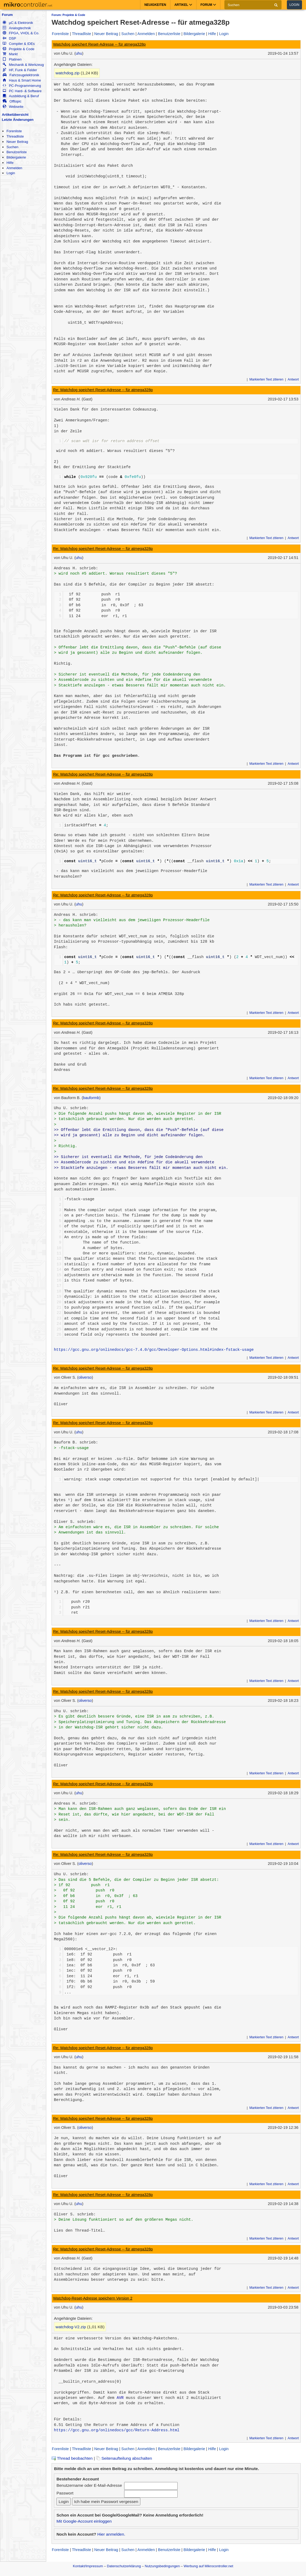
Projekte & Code (18, 49)
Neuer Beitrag (17, 142)
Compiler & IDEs (19, 44)
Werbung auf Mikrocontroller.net (208, 2566)
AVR (120, 2397)
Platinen (12, 59)
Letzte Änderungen (17, 120)
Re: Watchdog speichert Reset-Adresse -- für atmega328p (103, 390)
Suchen (12, 147)
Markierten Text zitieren (266, 379)
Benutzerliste (16, 152)
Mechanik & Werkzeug (23, 65)
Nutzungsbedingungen (162, 2566)
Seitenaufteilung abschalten (124, 2458)
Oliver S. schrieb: (75, 1521)
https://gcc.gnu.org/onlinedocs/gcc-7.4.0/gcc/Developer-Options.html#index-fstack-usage (154, 1349)
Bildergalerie (16, 157)
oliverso (85, 1377)
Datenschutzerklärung (124, 2566)
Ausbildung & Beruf (21, 96)
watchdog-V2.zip (71, 2327)
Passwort (64, 2493)
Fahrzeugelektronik (21, 75)
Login (294, 5)
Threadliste (15, 136)
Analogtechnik (17, 28)
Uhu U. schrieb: (71, 1108)
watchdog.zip (67, 73)
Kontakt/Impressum (88, 2566)
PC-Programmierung (22, 86)
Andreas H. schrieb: (76, 568)
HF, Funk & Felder (20, 70)
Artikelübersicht (15, 115)
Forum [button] (208, 5)
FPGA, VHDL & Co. (21, 33)
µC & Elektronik (18, 23)
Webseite (13, 107)
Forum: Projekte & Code (68, 14)
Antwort (293, 379)
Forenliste (14, 131)
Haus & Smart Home (22, 80)
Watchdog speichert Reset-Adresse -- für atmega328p (99, 44)
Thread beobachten (72, 2458)
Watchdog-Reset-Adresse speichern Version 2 (92, 2298)
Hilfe (9, 163)
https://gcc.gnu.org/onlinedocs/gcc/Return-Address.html (116, 2430)
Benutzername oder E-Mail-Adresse (89, 2485)
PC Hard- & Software (22, 91)
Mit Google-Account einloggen (84, 2521)
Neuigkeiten (155, 5)
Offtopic (12, 101)
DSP (9, 38)
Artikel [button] (183, 5)
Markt (10, 54)
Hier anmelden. (111, 2534)
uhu (79, 53)
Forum (7, 15)
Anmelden (14, 168)
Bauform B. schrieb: (76, 1442)
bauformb (91, 1098)
